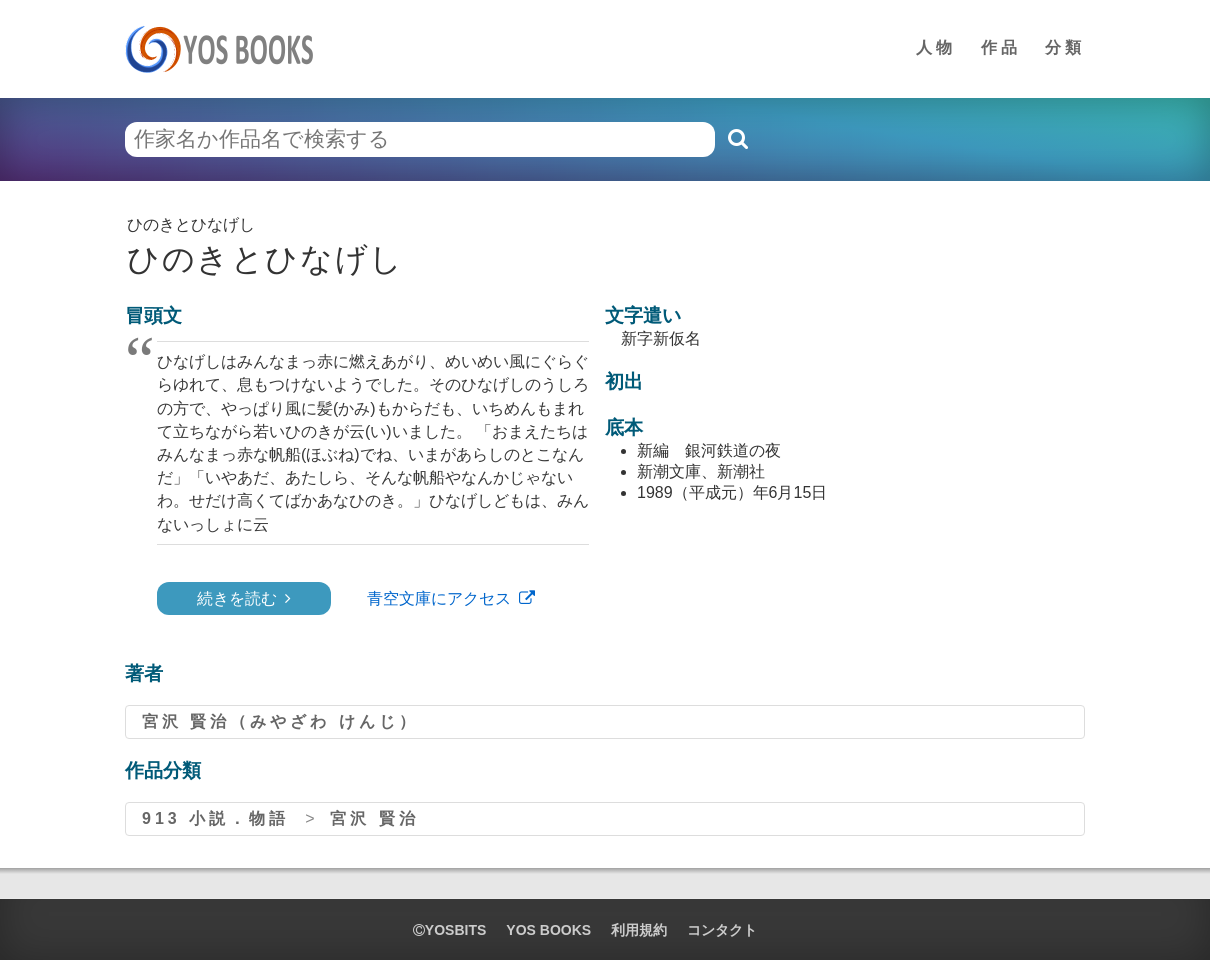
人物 (936, 47)
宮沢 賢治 (374, 818)
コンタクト (722, 930)
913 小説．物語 (215, 818)
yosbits (449, 930)
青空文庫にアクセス (439, 598)
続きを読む (237, 598)
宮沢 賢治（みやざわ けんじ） (280, 721)
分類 (1065, 47)
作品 (1001, 47)
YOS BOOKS (548, 930)
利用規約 (639, 930)
